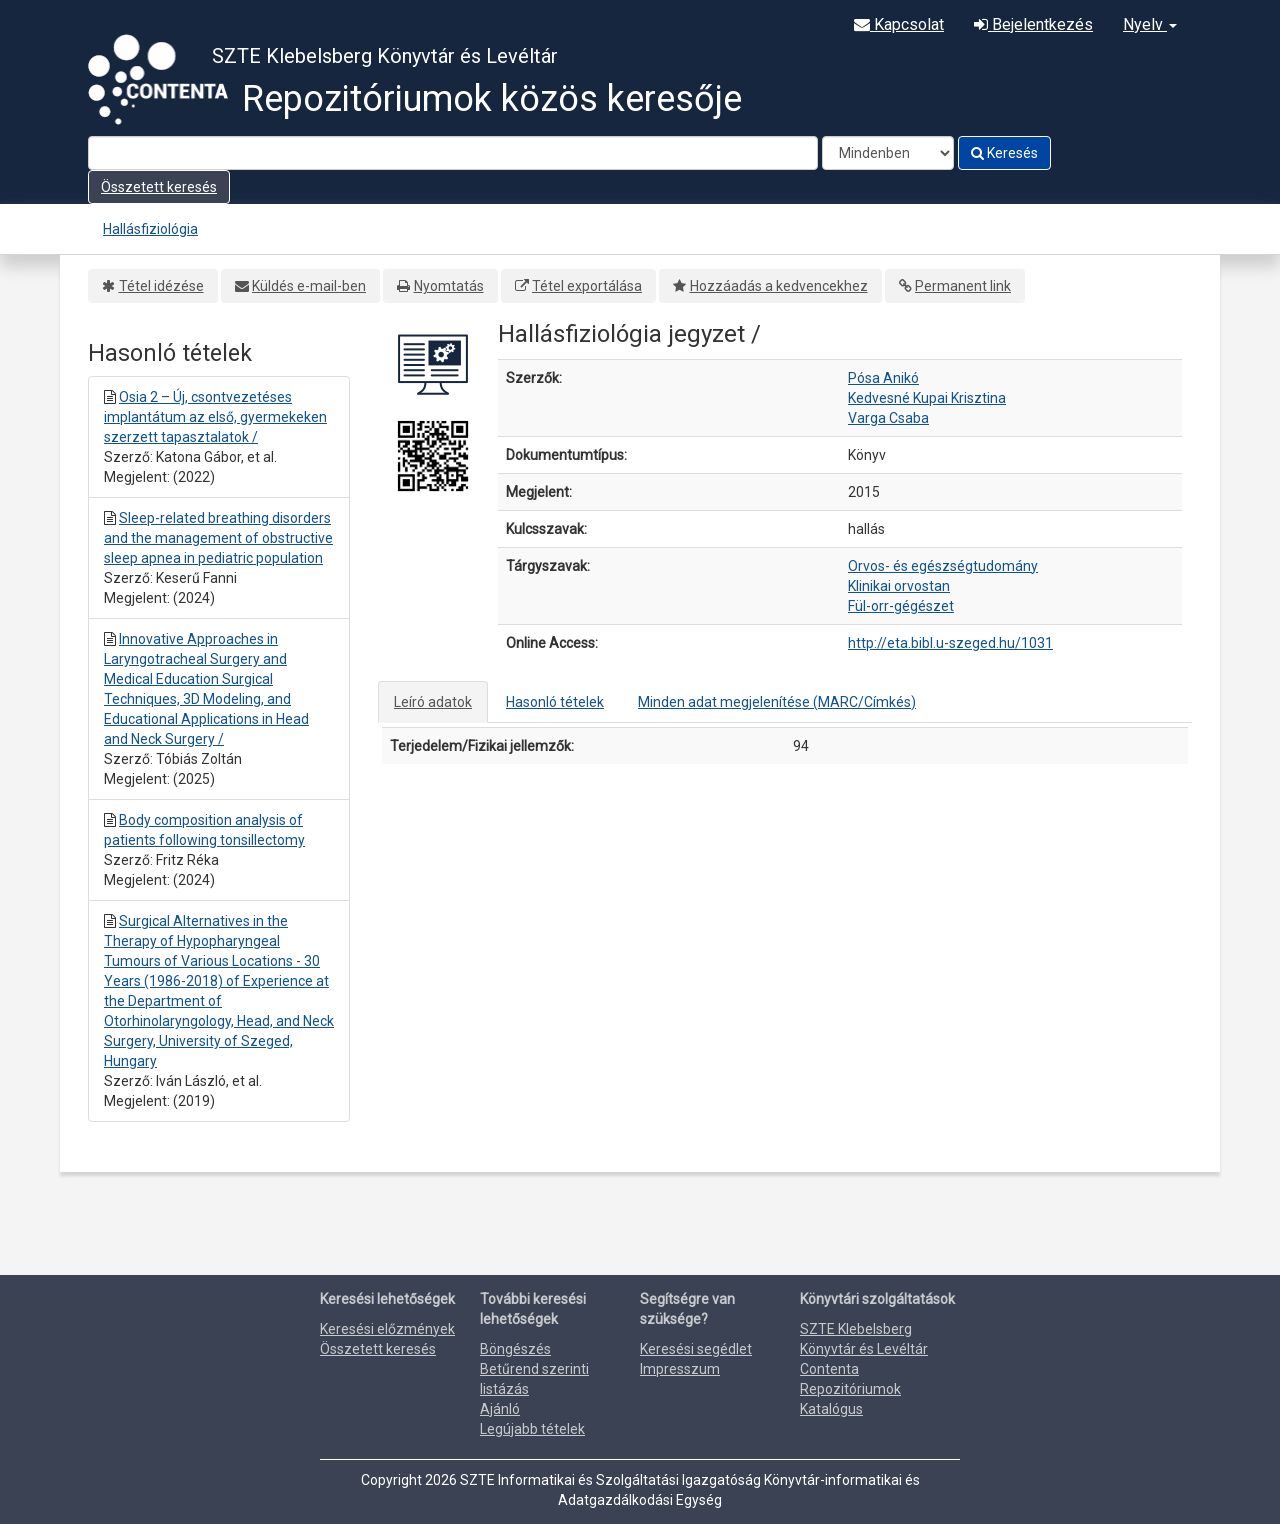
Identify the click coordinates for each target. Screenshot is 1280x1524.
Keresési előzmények (387, 1329)
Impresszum (680, 1369)
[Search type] (888, 153)
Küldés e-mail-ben (309, 286)
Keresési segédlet (696, 1349)
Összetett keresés (159, 187)
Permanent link (963, 286)
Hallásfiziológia (150, 229)
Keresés (1004, 153)
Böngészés (515, 1349)
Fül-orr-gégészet (901, 606)
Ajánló (500, 1409)
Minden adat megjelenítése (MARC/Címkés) (777, 702)
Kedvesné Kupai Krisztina (927, 398)
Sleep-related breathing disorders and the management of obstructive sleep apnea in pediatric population (218, 538)
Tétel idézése (161, 286)
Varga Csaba (888, 418)
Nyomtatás (449, 286)
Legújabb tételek (532, 1429)
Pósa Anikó (883, 378)
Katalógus (831, 1409)
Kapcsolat (899, 24)
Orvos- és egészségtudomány (943, 566)
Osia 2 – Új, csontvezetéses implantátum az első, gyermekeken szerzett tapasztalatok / (215, 417)
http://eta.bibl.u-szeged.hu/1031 (950, 643)
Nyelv (1150, 24)
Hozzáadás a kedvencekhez (779, 286)
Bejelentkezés (1033, 24)
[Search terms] (453, 153)
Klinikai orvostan (899, 586)
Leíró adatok (433, 702)
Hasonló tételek (555, 702)
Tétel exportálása (587, 286)
